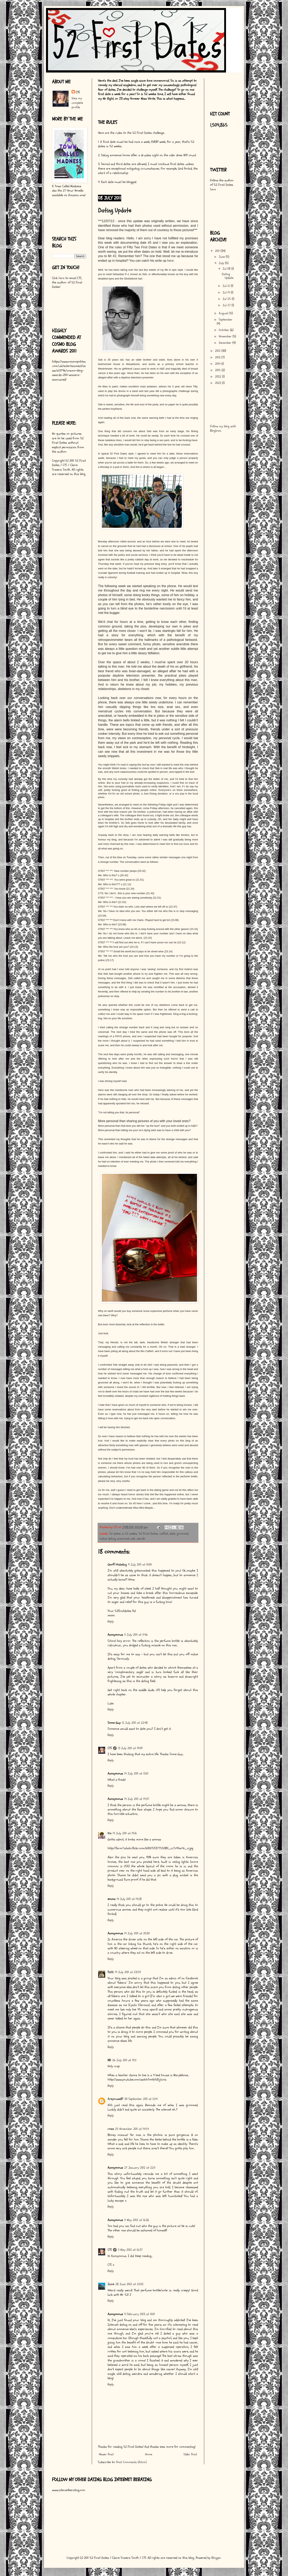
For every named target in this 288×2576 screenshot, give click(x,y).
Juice (111, 2284)
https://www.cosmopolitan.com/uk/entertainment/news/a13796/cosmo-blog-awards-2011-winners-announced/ (69, 370)
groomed (182, 1533)
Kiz (109, 1833)
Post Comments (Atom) (131, 2462)
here (170, 260)
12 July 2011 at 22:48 (135, 1723)
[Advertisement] (64, 215)
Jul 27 (227, 305)
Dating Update (227, 276)
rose (111, 2129)
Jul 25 (227, 299)
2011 (218, 251)
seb (133, 1538)
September (225, 319)
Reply (111, 1621)
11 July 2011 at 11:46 (136, 1634)
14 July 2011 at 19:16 (125, 1833)
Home (148, 2454)
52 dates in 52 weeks (123, 1533)
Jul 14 (227, 292)
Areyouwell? (115, 2099)
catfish (163, 1533)
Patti (111, 1972)
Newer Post (106, 2454)
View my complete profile (77, 102)
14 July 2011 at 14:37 (136, 1799)
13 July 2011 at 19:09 (130, 1748)
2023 (218, 383)
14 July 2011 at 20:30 (137, 1933)
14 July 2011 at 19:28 (129, 1899)
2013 (218, 357)
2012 (218, 351)
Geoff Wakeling (117, 1564)
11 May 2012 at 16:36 (136, 2220)
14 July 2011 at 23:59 (128, 1972)
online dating (108, 1538)
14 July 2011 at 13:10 (136, 1773)
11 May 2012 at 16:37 (130, 2250)
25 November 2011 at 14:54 (132, 2129)
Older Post (190, 2454)
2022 (218, 376)
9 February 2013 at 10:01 (139, 2314)
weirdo (141, 1538)
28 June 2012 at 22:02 (129, 2284)
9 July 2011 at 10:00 (140, 1564)
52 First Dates (148, 1533)
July (222, 263)
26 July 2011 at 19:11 (124, 2060)
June (222, 257)
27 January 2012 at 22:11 (139, 2167)
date (172, 1533)
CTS (110, 1748)
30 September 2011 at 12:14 (141, 2099)
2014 (218, 364)
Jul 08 (227, 268)
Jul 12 (227, 286)
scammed (123, 1538)
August (224, 313)
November (226, 336)
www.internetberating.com (68, 2490)
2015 (218, 370)
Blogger (216, 2558)
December (225, 343)
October (224, 330)
